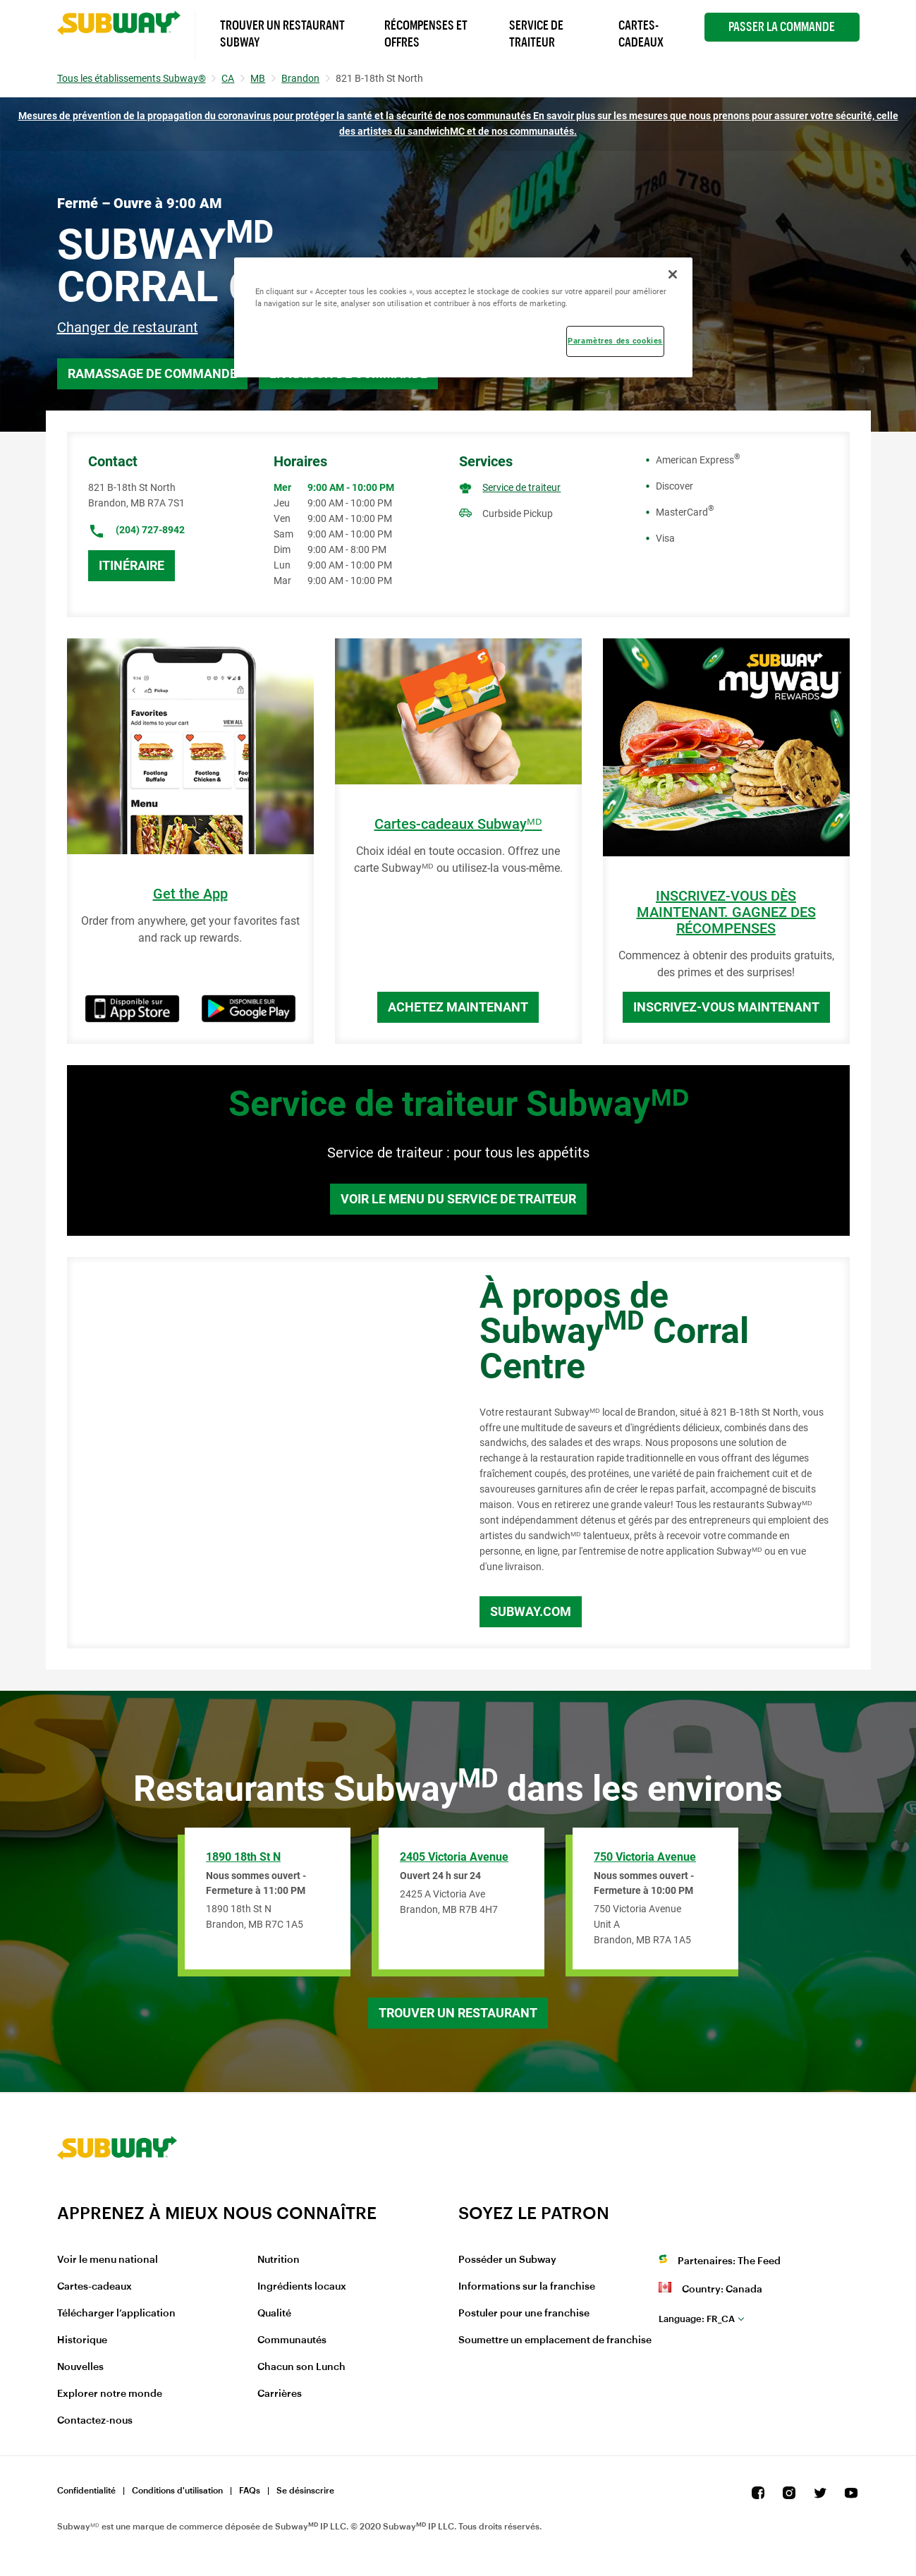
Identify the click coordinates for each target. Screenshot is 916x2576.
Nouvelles (80, 2367)
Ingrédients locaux (301, 2287)
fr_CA (697, 2318)
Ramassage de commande (152, 373)
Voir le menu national (107, 2260)
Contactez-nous (95, 2421)
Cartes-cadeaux (94, 2287)
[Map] (257, 1453)
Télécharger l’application (116, 2314)
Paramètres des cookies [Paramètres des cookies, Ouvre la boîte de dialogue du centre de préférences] (615, 341)
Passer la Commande (781, 26)
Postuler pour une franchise (524, 2314)
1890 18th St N (243, 1857)
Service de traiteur (521, 487)
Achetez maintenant (458, 1007)
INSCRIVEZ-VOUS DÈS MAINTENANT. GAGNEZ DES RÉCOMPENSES (726, 912)
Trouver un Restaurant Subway (282, 34)
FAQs (249, 2490)
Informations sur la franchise (526, 2287)
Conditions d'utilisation (177, 2490)
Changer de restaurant (127, 327)
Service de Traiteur (536, 34)
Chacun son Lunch (301, 2367)
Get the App (190, 894)
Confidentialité (86, 2490)
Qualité (274, 2314)
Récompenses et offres (426, 34)
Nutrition (278, 2260)
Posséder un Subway (507, 2260)
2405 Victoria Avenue (454, 1857)
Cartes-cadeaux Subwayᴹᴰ (458, 824)
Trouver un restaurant (458, 2012)
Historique (82, 2340)
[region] (463, 317)
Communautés (291, 2340)
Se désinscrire (305, 2490)
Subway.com (530, 1611)
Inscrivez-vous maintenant (726, 1007)
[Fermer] (672, 274)
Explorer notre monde (109, 2394)
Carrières (279, 2394)
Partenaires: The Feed (729, 2261)
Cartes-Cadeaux (641, 34)
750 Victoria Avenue (645, 1857)
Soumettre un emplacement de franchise (555, 2340)
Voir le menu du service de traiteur (458, 1198)
